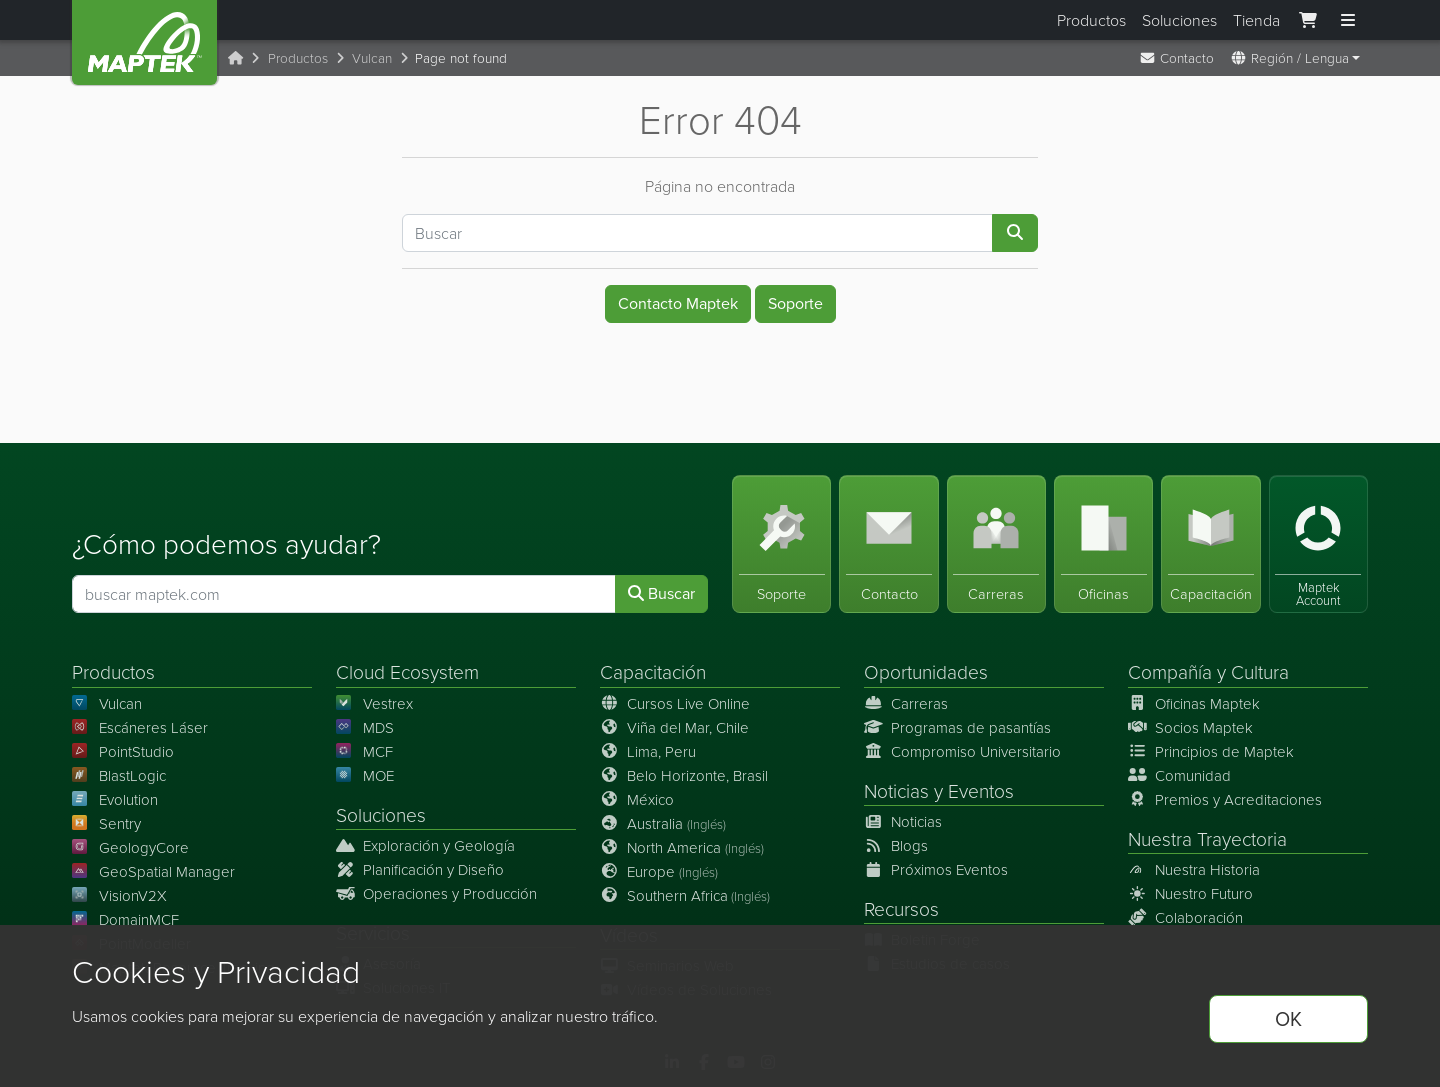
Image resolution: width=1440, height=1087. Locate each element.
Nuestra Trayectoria (1207, 838)
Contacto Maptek (678, 303)
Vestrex (374, 703)
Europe (659, 871)
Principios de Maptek (1211, 751)
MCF (364, 751)
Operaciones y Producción (436, 893)
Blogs (896, 845)
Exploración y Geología (425, 845)
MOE (365, 775)
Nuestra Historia (1194, 869)
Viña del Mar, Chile (674, 727)
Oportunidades (926, 672)
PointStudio (123, 751)
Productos (1091, 20)
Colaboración (1185, 917)
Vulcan (372, 57)
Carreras (906, 703)
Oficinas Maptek (1194, 703)
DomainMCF (125, 919)
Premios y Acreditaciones (1225, 799)
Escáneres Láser (140, 727)
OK (1288, 1019)
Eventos (981, 790)
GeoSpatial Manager (153, 871)
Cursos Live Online (675, 703)
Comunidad (1179, 775)
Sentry (106, 823)
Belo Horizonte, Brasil (684, 775)
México (637, 799)
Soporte (795, 303)
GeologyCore (130, 847)
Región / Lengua (1289, 57)
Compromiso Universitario (962, 751)
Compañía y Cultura (1208, 672)
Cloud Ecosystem (407, 672)
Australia (663, 823)
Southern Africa (685, 895)
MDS (365, 727)
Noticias (896, 790)
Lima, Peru (648, 751)
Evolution (115, 799)
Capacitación (653, 672)
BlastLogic (119, 775)
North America (682, 847)
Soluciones (1179, 20)
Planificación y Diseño (420, 869)
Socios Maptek (1190, 727)
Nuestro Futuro (1190, 893)
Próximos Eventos (936, 869)
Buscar (661, 594)
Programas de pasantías (957, 727)
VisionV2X (119, 895)
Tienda (1256, 20)
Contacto (1176, 57)
